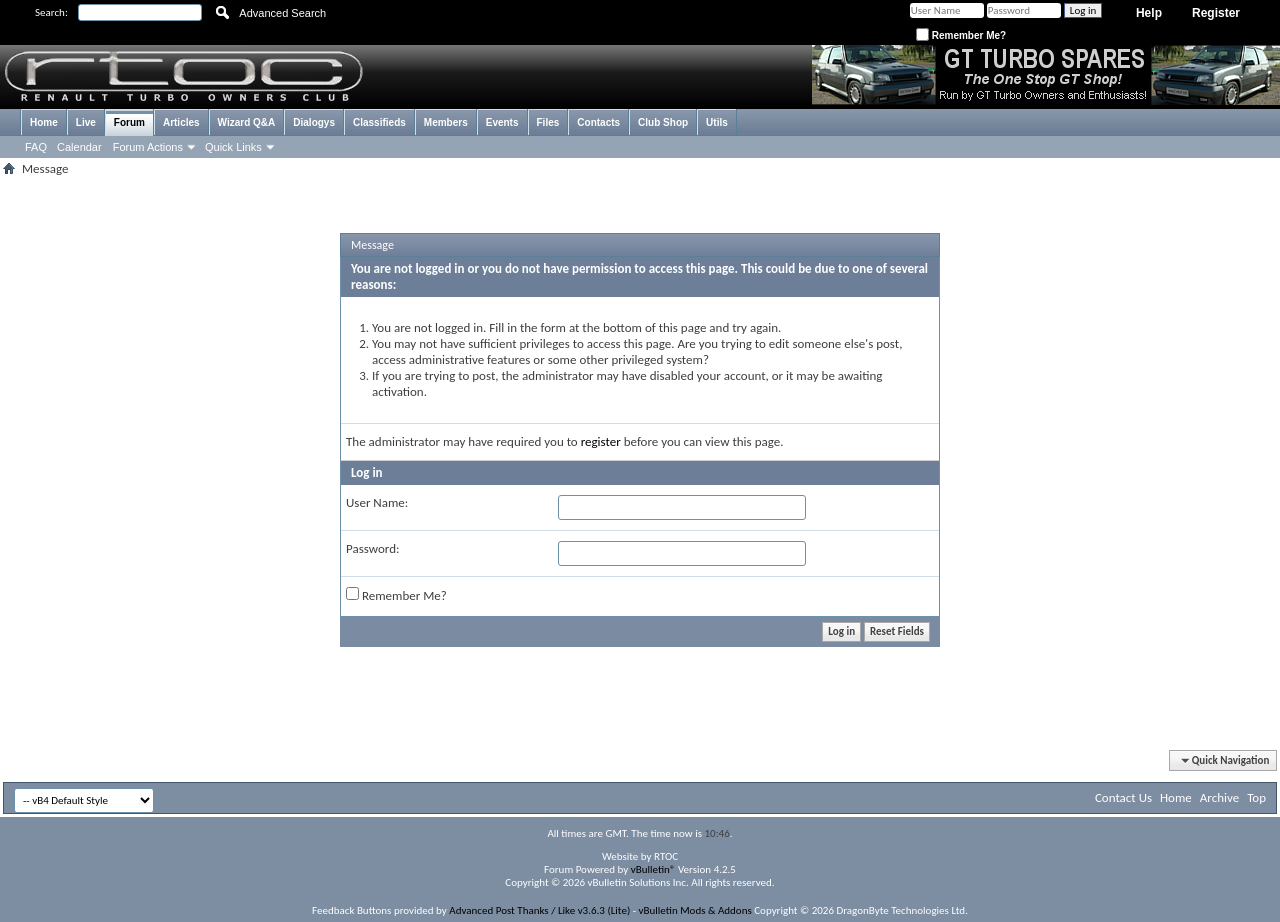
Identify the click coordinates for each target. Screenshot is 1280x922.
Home (44, 122)
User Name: (377, 502)
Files (548, 122)
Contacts (598, 122)
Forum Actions (148, 147)
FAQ (36, 147)
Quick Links (233, 147)
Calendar (79, 147)
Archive (1219, 797)
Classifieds (379, 122)
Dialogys (314, 122)
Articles (181, 122)
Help (1149, 13)
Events (502, 122)
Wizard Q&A (247, 122)
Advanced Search (282, 13)
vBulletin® (653, 869)
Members (446, 122)
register (601, 441)
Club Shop (663, 122)
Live (86, 122)
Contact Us (1123, 797)
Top (1256, 797)
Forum (129, 122)
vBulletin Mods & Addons (695, 910)
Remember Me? (961, 35)
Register (1216, 13)
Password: (372, 548)
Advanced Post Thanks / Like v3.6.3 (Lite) (539, 910)
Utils (717, 122)
